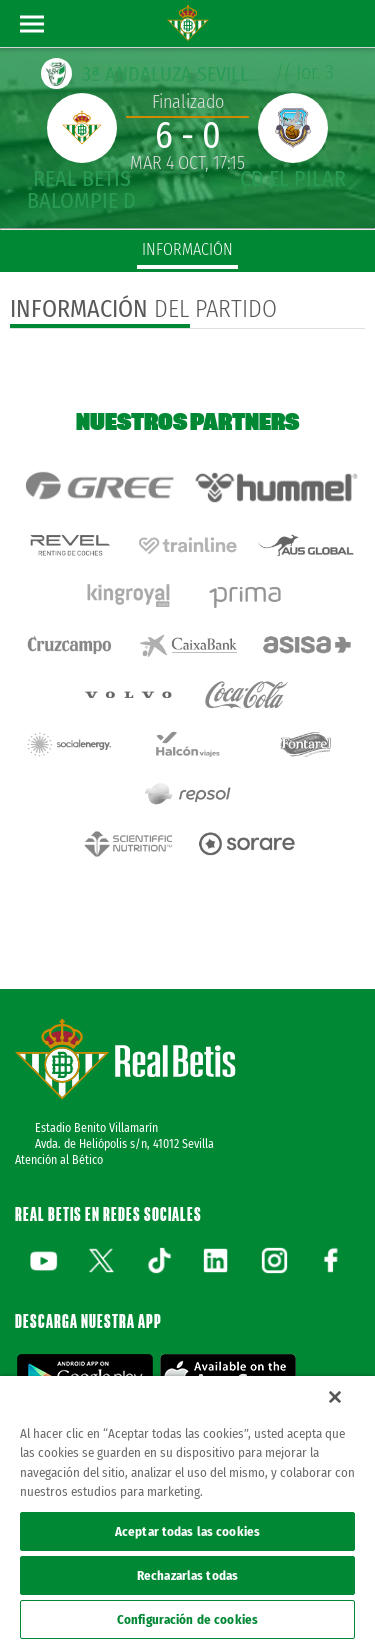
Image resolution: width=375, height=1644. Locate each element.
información (187, 249)
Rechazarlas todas (187, 1575)
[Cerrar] (335, 1397)
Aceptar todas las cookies (187, 1531)
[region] (187, 1510)
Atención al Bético (59, 1160)
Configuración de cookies (187, 1619)
